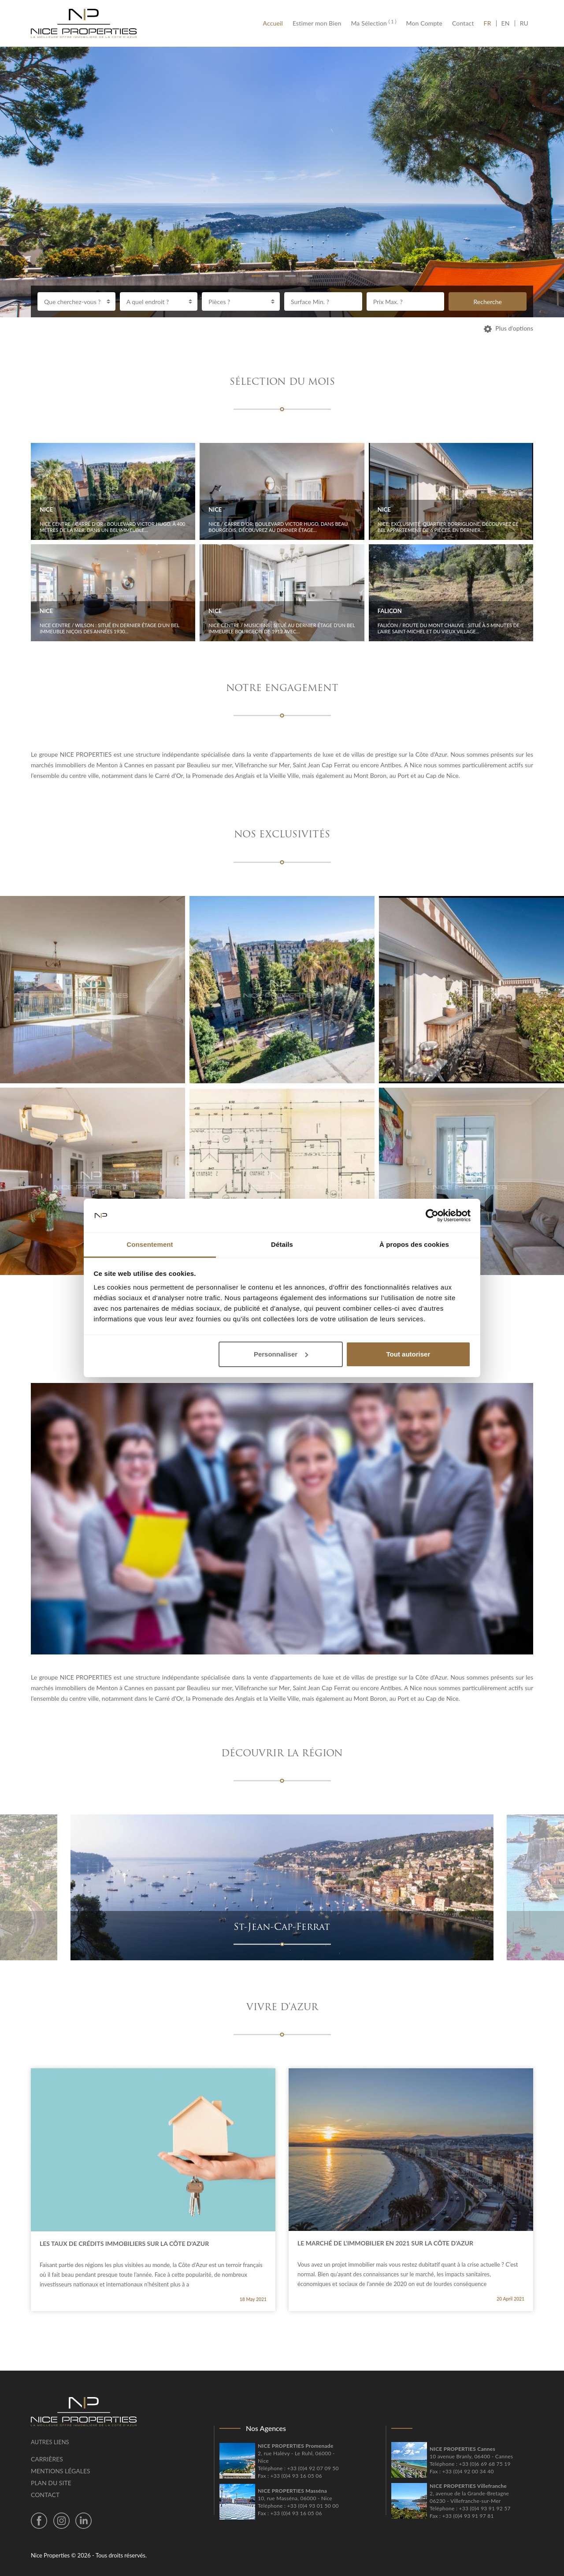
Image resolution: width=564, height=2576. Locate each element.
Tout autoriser (408, 1354)
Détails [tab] (282, 1244)
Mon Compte (424, 23)
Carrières (47, 2459)
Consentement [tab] (149, 1244)
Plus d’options (508, 328)
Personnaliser (281, 1354)
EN (505, 23)
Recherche (488, 301)
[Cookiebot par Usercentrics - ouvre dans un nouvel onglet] (432, 1215)
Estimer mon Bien (317, 23)
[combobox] (76, 301)
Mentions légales (60, 2471)
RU (524, 23)
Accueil (275, 23)
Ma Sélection (373, 23)
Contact (463, 23)
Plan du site (51, 2483)
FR (490, 23)
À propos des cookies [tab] (414, 1244)
